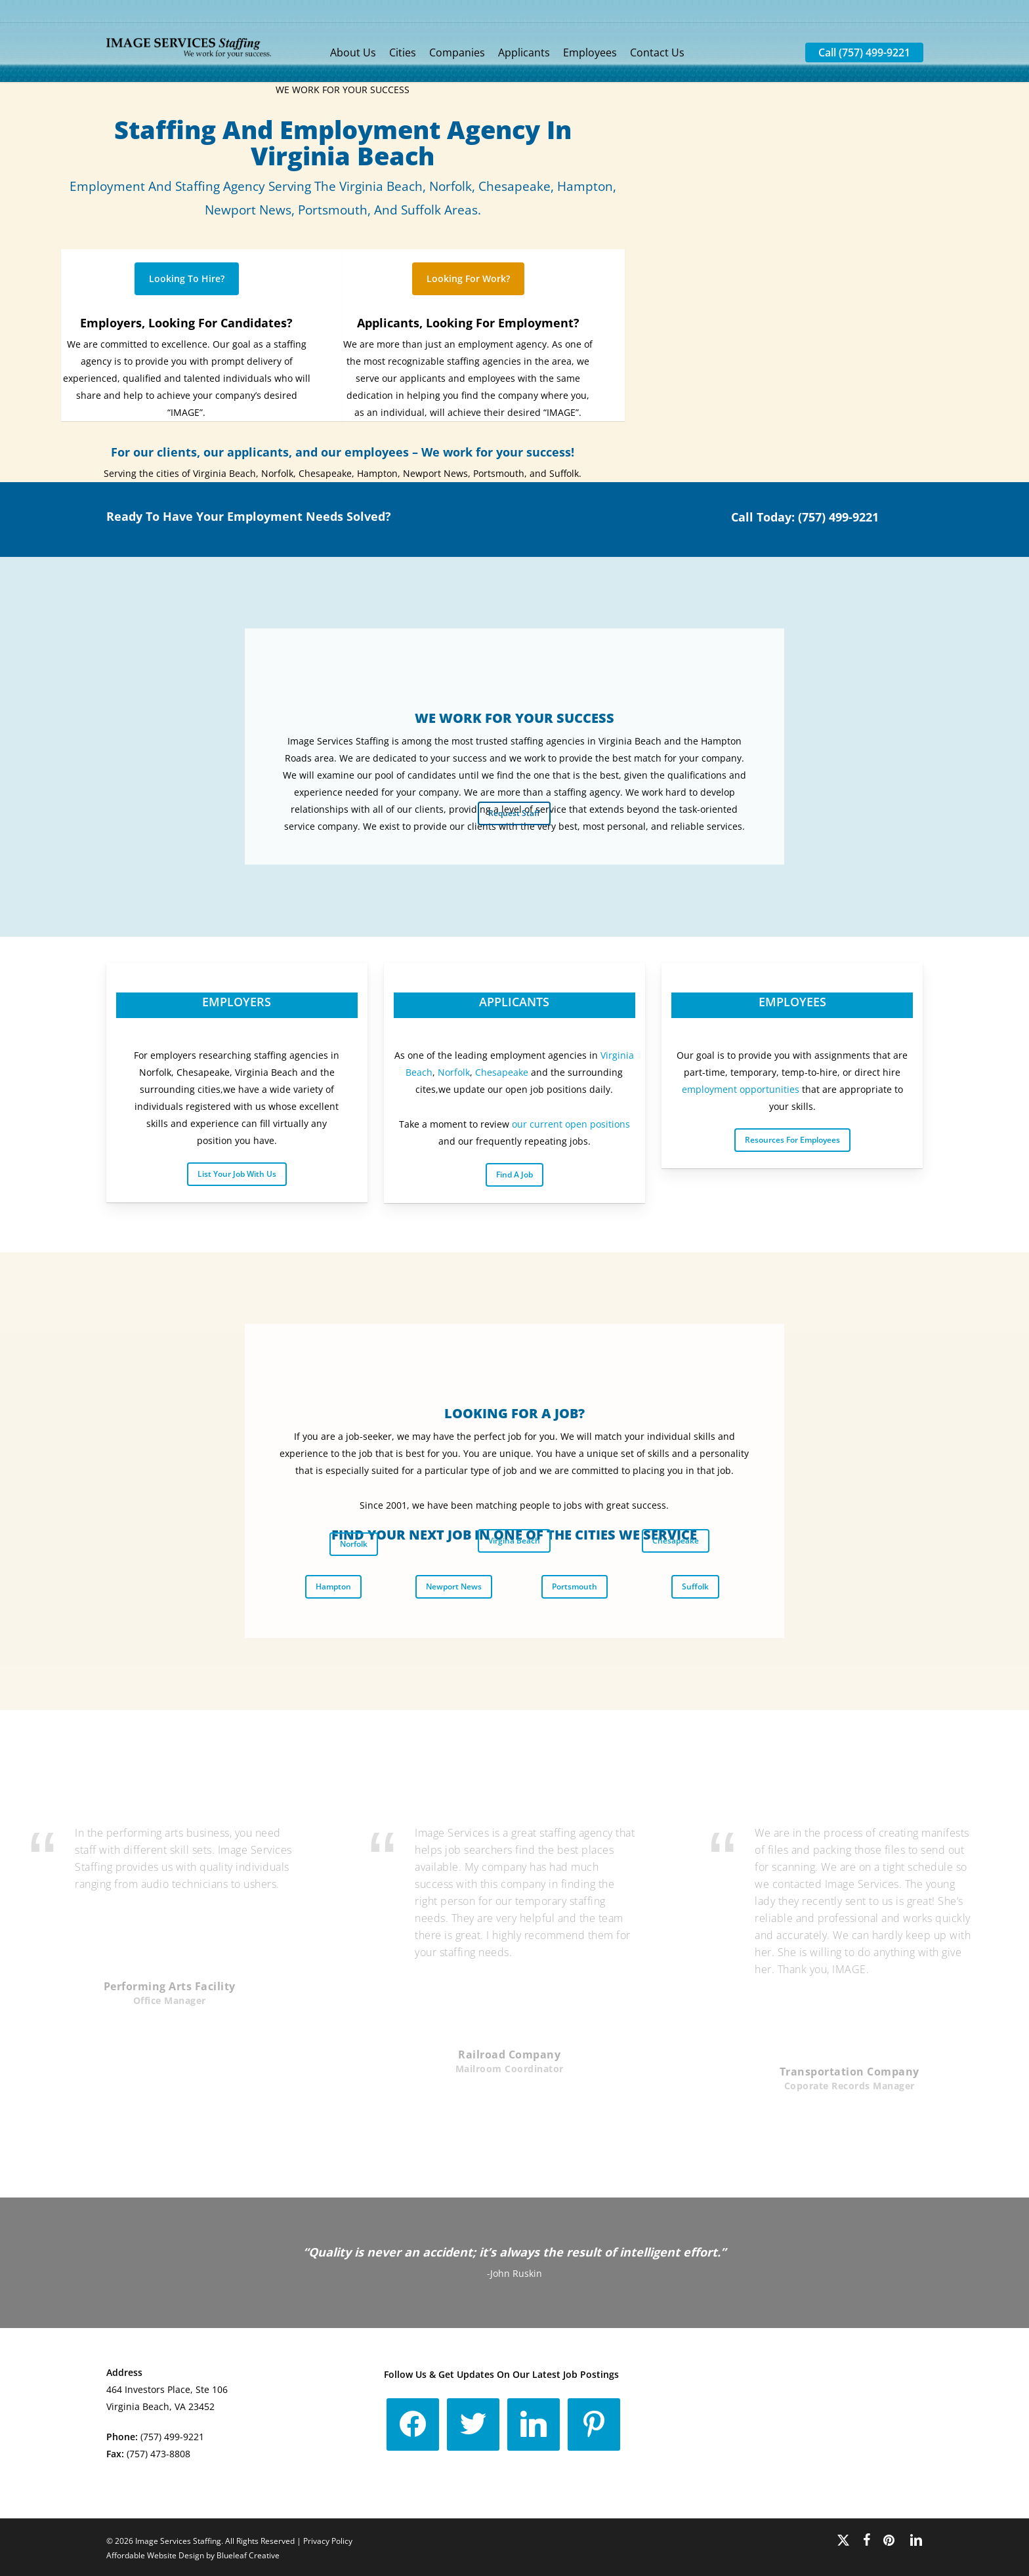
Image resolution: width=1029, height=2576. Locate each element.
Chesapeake (501, 1072)
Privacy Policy (327, 2540)
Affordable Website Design (155, 2555)
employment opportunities (740, 1089)
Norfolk (454, 1072)
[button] (187, 278)
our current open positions (571, 1124)
